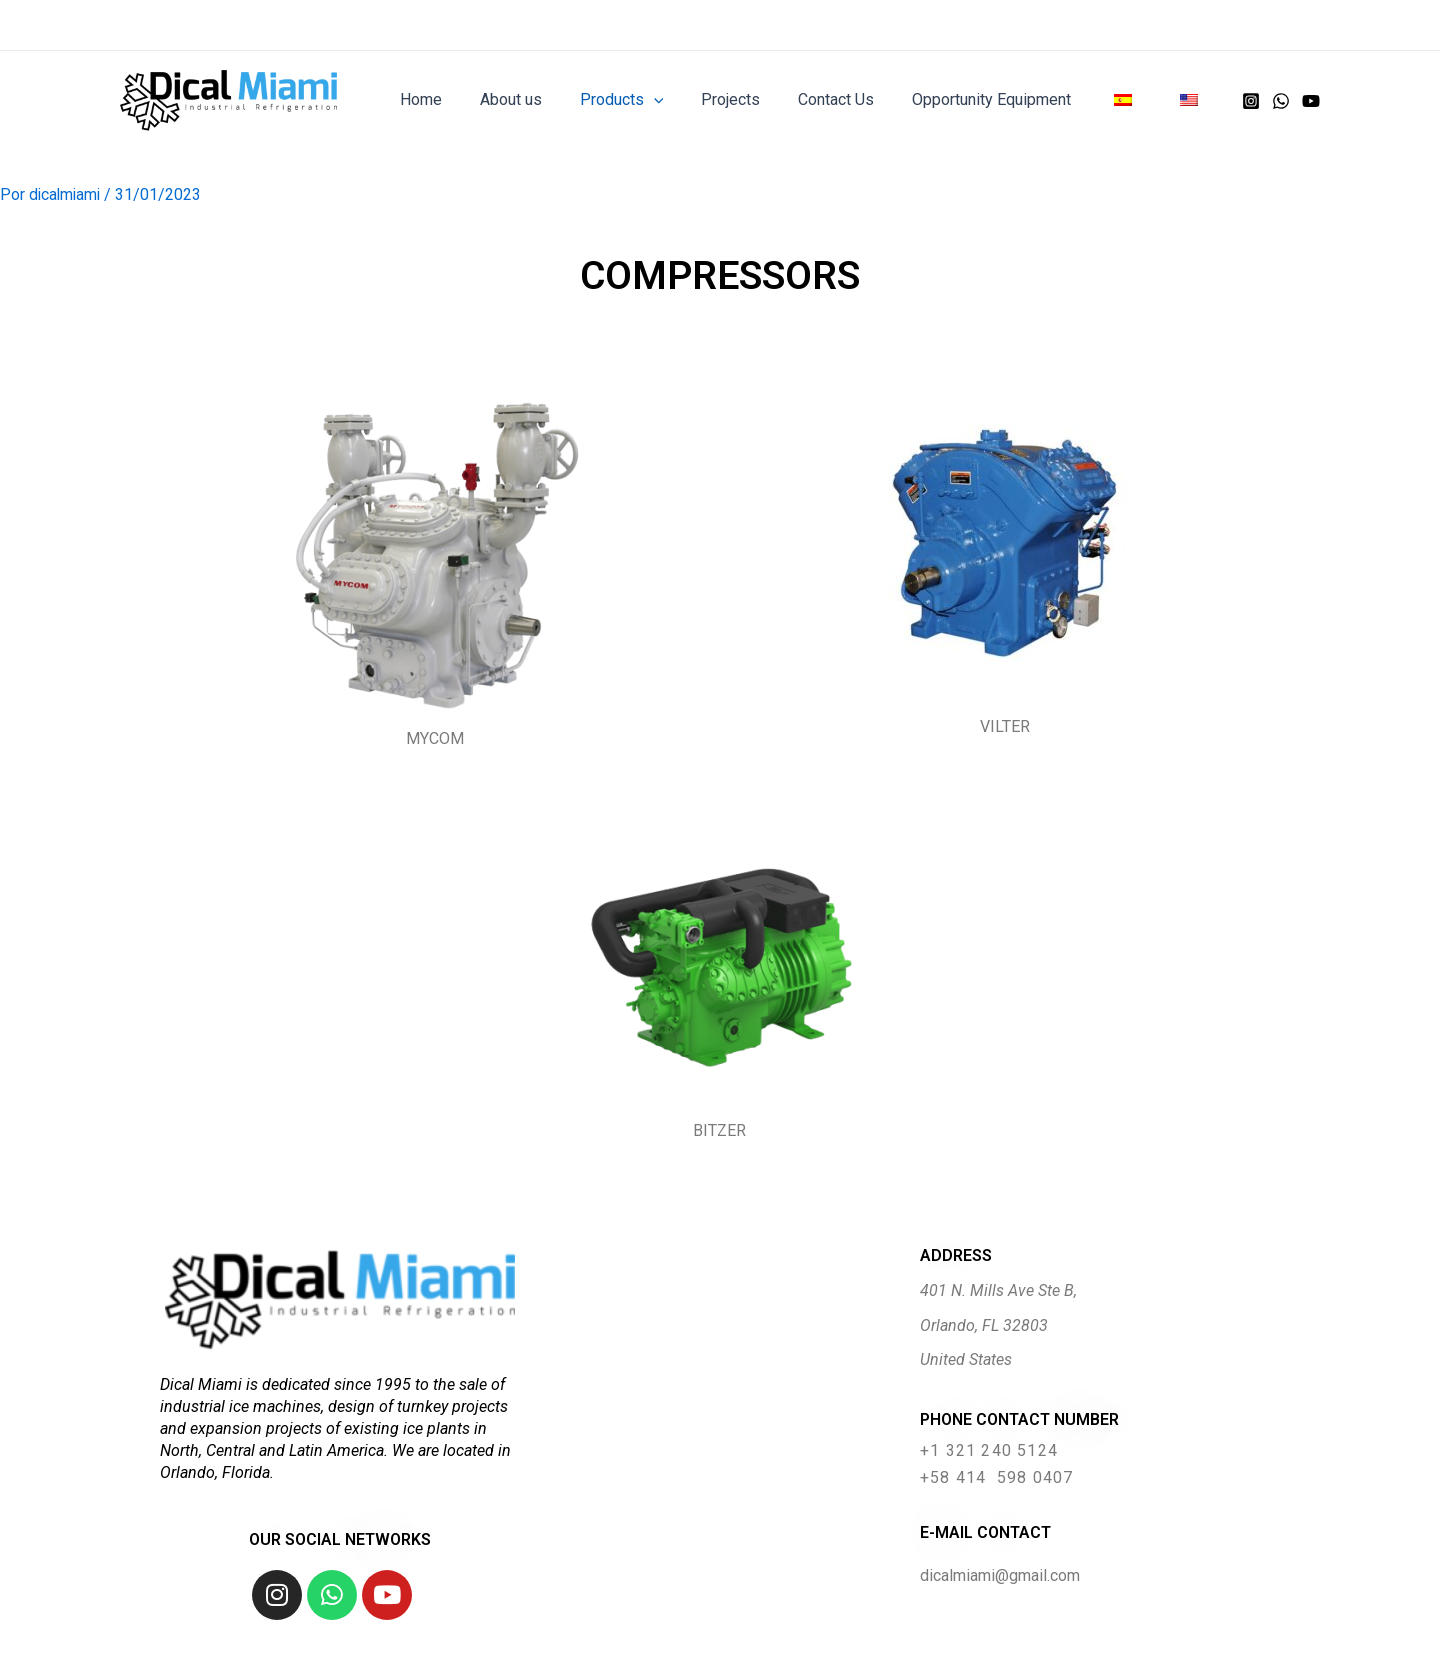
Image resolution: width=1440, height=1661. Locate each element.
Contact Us (857, 99)
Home (465, 99)
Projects (757, 99)
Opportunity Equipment (1006, 99)
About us (549, 99)
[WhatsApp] (1281, 101)
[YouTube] (1311, 101)
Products (654, 100)
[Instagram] (1251, 101)
